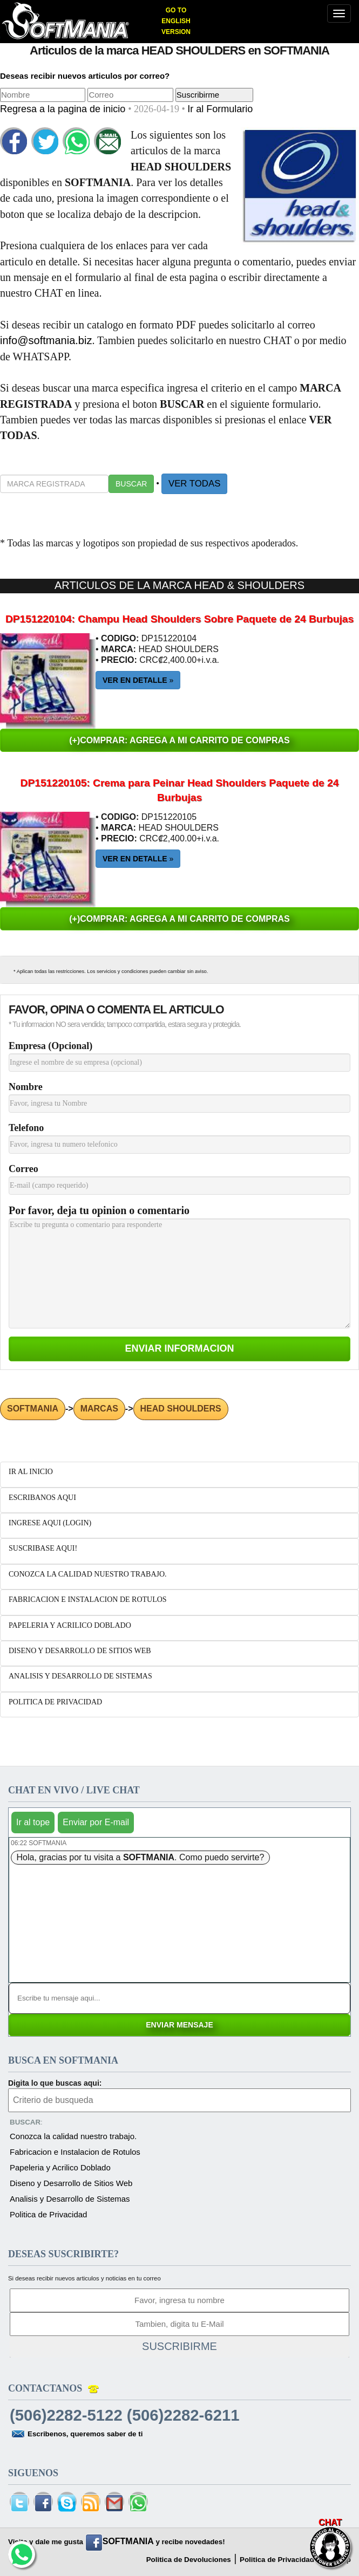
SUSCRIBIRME (179, 2346)
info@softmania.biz (46, 340)
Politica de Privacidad (48, 2214)
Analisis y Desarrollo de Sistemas (70, 2198)
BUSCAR (131, 483)
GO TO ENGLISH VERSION (176, 21)
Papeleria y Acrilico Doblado (60, 2167)
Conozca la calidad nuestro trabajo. (73, 2136)
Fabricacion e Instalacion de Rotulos (75, 2151)
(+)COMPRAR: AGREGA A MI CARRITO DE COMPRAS (179, 740)
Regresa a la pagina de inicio (64, 109)
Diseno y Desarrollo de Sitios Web (71, 2183)
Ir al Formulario (220, 109)
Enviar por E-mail (96, 1822)
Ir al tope (33, 1822)
